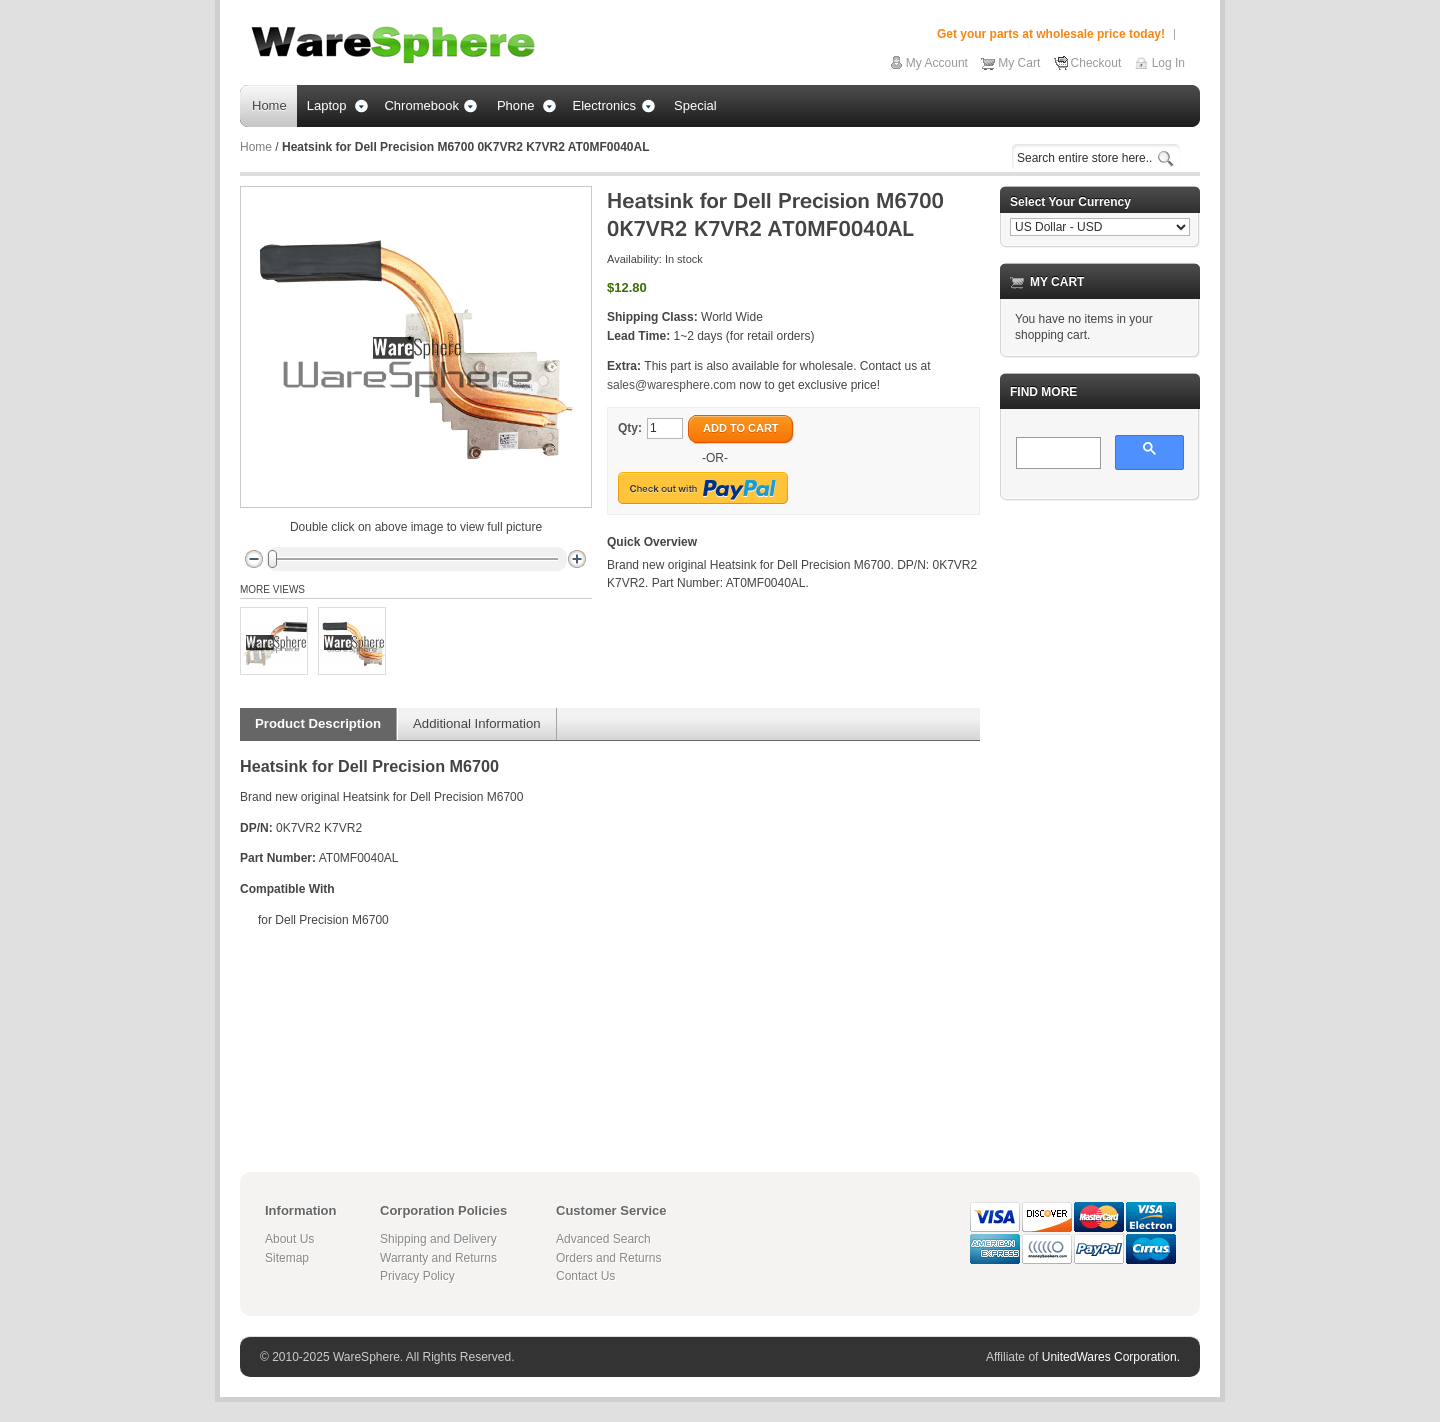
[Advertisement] (1100, 816)
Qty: (630, 428)
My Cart (1019, 63)
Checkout (1096, 63)
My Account (937, 63)
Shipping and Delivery (438, 1239)
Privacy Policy (417, 1276)
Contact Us (585, 1276)
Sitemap (287, 1258)
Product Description (318, 723)
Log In (1168, 63)
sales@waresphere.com (671, 385)
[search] (1056, 454)
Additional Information (477, 723)
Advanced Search (603, 1239)
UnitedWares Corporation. (1111, 1357)
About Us (289, 1239)
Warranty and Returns (438, 1258)
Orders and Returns (608, 1258)
